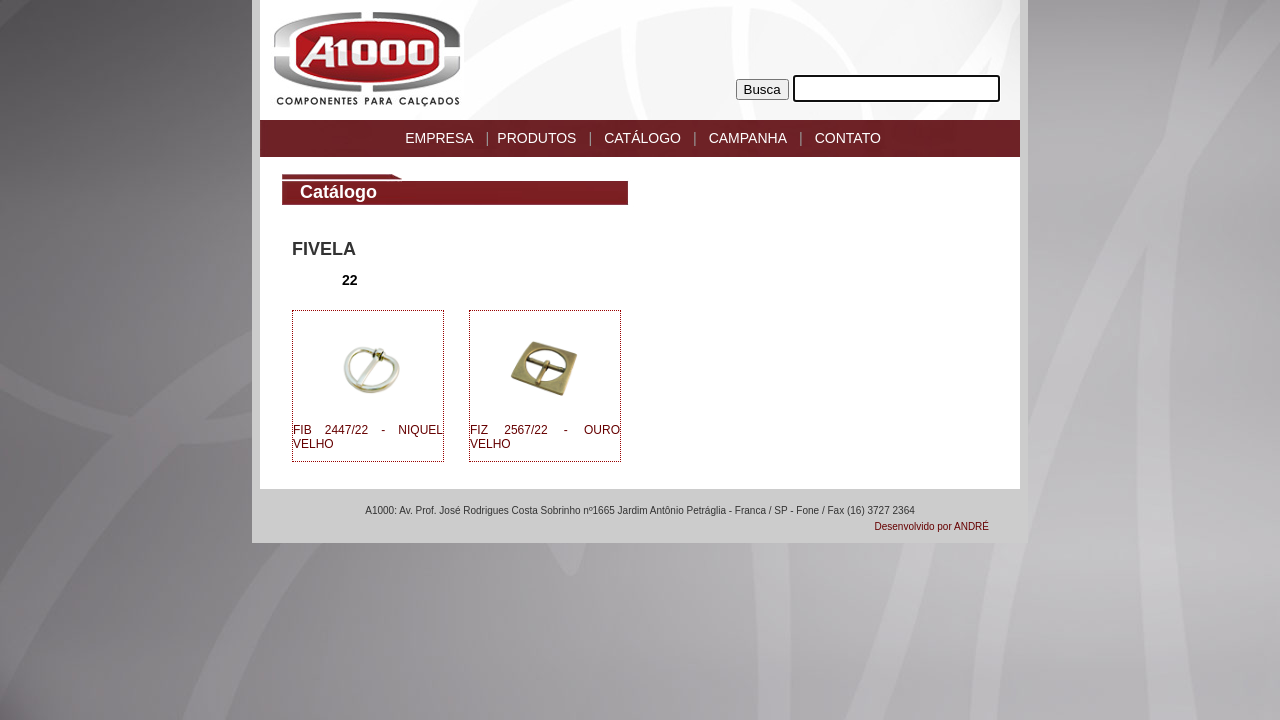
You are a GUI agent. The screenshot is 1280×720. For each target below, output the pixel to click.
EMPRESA (439, 138)
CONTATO (848, 138)
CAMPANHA (748, 138)
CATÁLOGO (642, 138)
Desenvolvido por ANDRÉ (932, 526)
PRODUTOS (536, 138)
